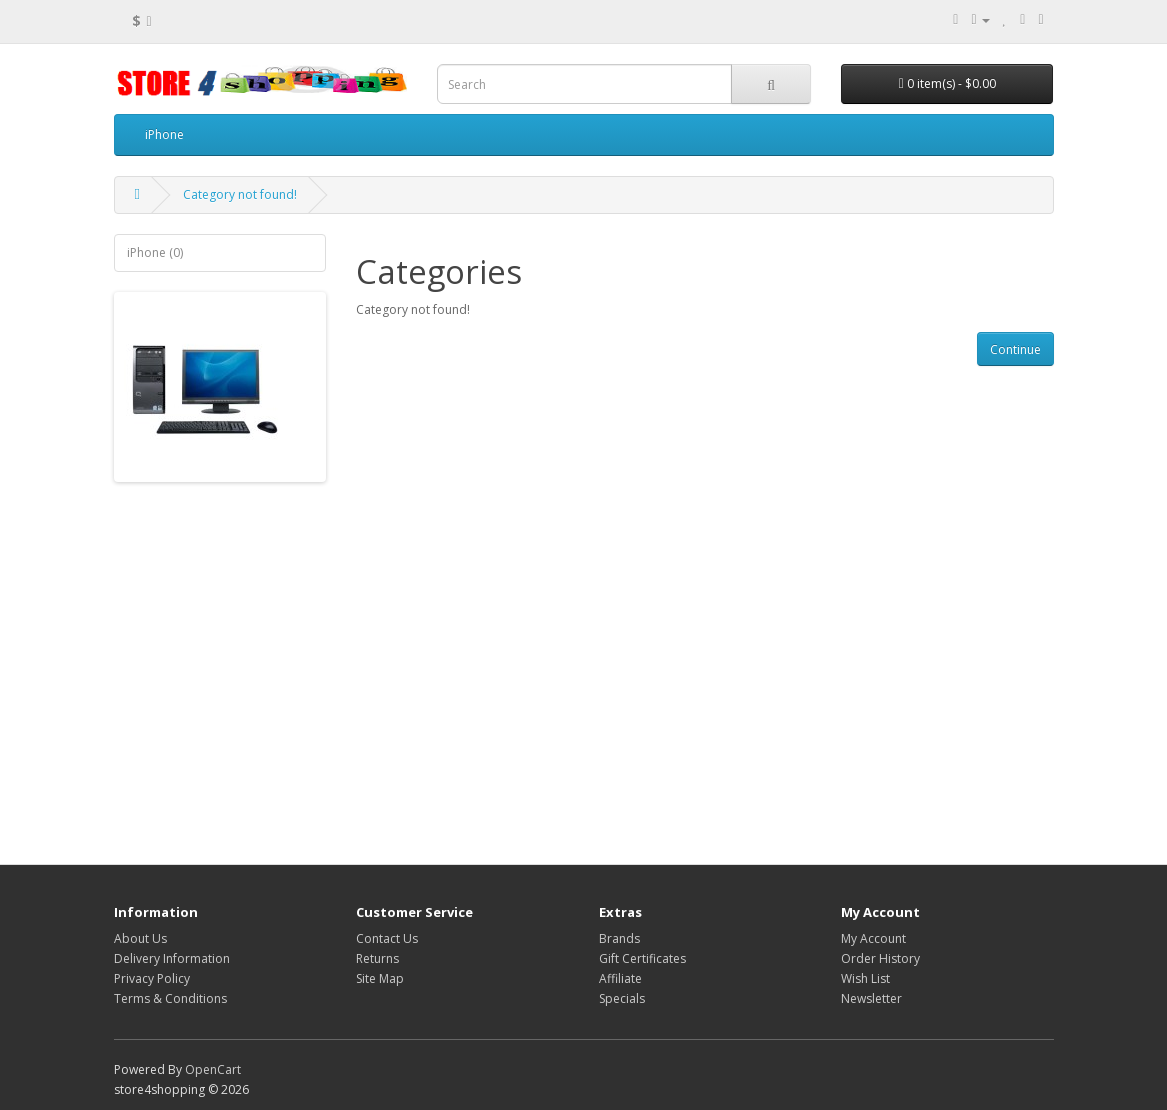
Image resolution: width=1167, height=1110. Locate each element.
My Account (873, 938)
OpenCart (213, 1069)
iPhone (164, 134)
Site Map (380, 978)
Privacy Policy (152, 978)
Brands (619, 938)
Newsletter (871, 998)
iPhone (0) (155, 252)
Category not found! (240, 194)
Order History (880, 958)
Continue (1015, 349)
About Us (140, 938)
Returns (377, 958)
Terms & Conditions (170, 998)
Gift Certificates (642, 958)
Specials (622, 998)
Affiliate (620, 978)
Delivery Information (172, 958)
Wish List (865, 978)
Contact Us (387, 938)
